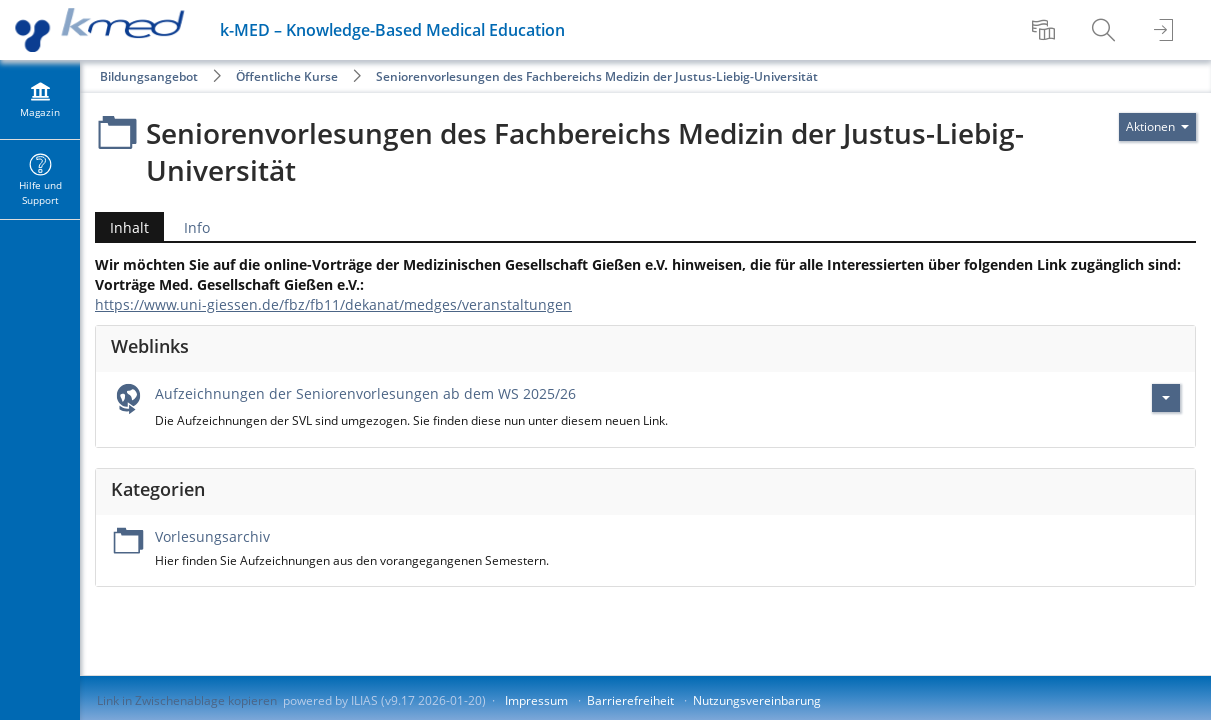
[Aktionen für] (1157, 127)
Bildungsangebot (149, 76)
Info (197, 227)
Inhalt (122, 227)
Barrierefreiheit (630, 700)
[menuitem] (1046, 30)
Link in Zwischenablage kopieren (187, 700)
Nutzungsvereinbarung (757, 700)
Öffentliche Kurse (287, 76)
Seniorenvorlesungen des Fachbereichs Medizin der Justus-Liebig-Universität (597, 76)
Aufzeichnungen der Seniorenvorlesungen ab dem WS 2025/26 (365, 393)
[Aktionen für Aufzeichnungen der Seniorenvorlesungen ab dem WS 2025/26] (1166, 398)
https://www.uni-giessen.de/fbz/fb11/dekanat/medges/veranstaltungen (333, 304)
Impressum (536, 700)
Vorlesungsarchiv (212, 536)
